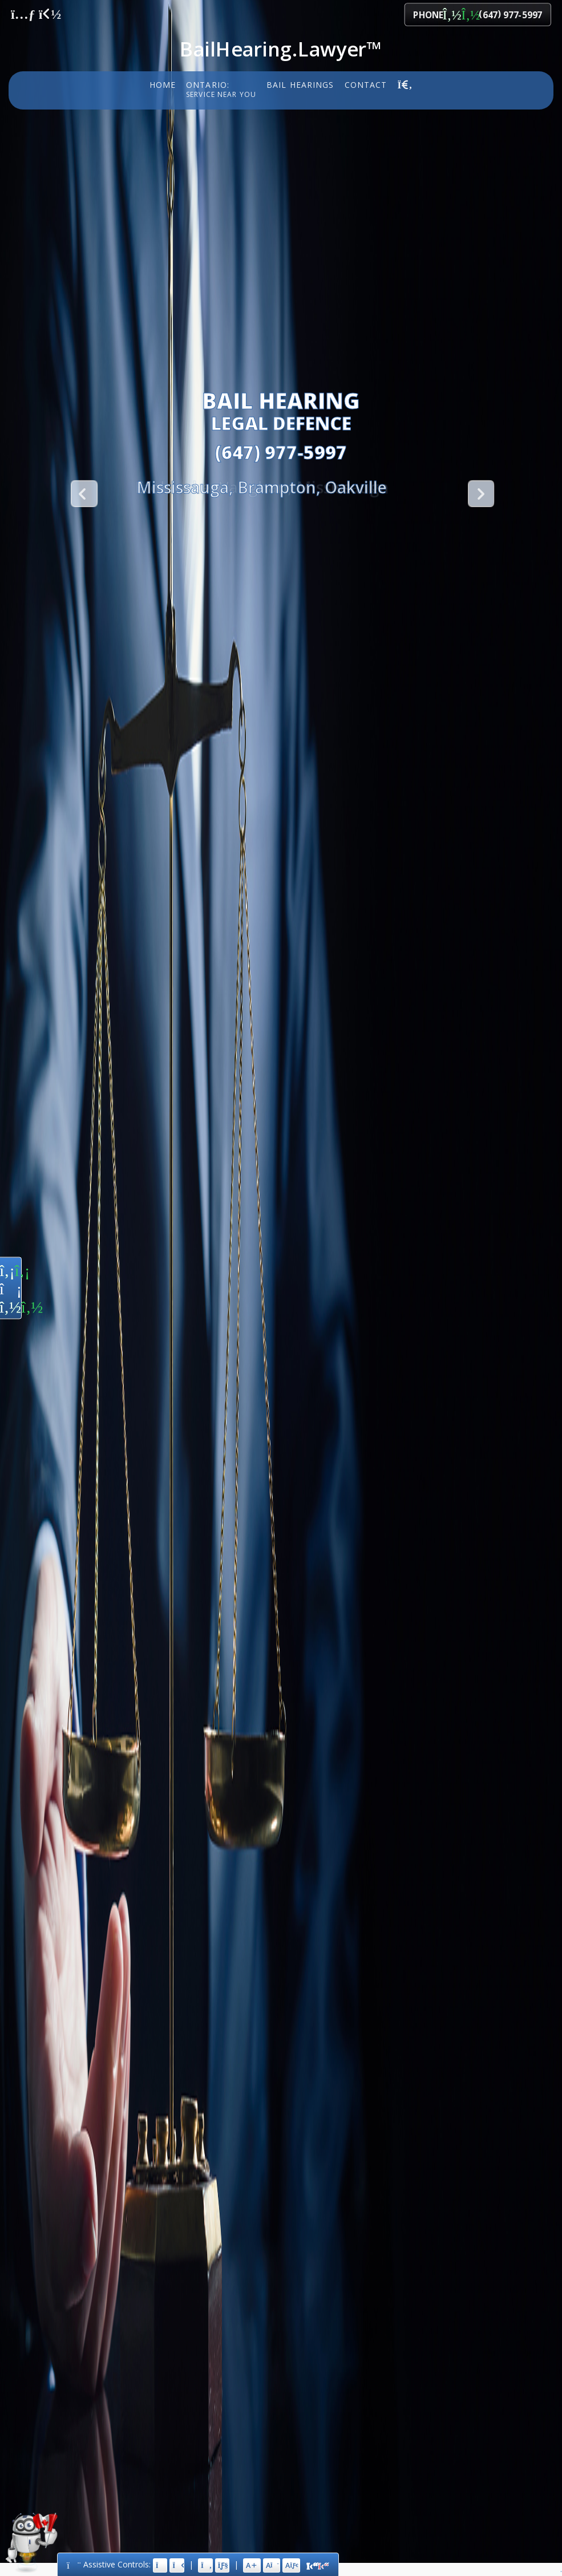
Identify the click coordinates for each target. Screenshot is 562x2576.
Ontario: (221, 90)
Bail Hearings (300, 84)
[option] (261, 487)
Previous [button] (83, 492)
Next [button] (479, 492)
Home (162, 84)
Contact (366, 84)
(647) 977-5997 (281, 452)
